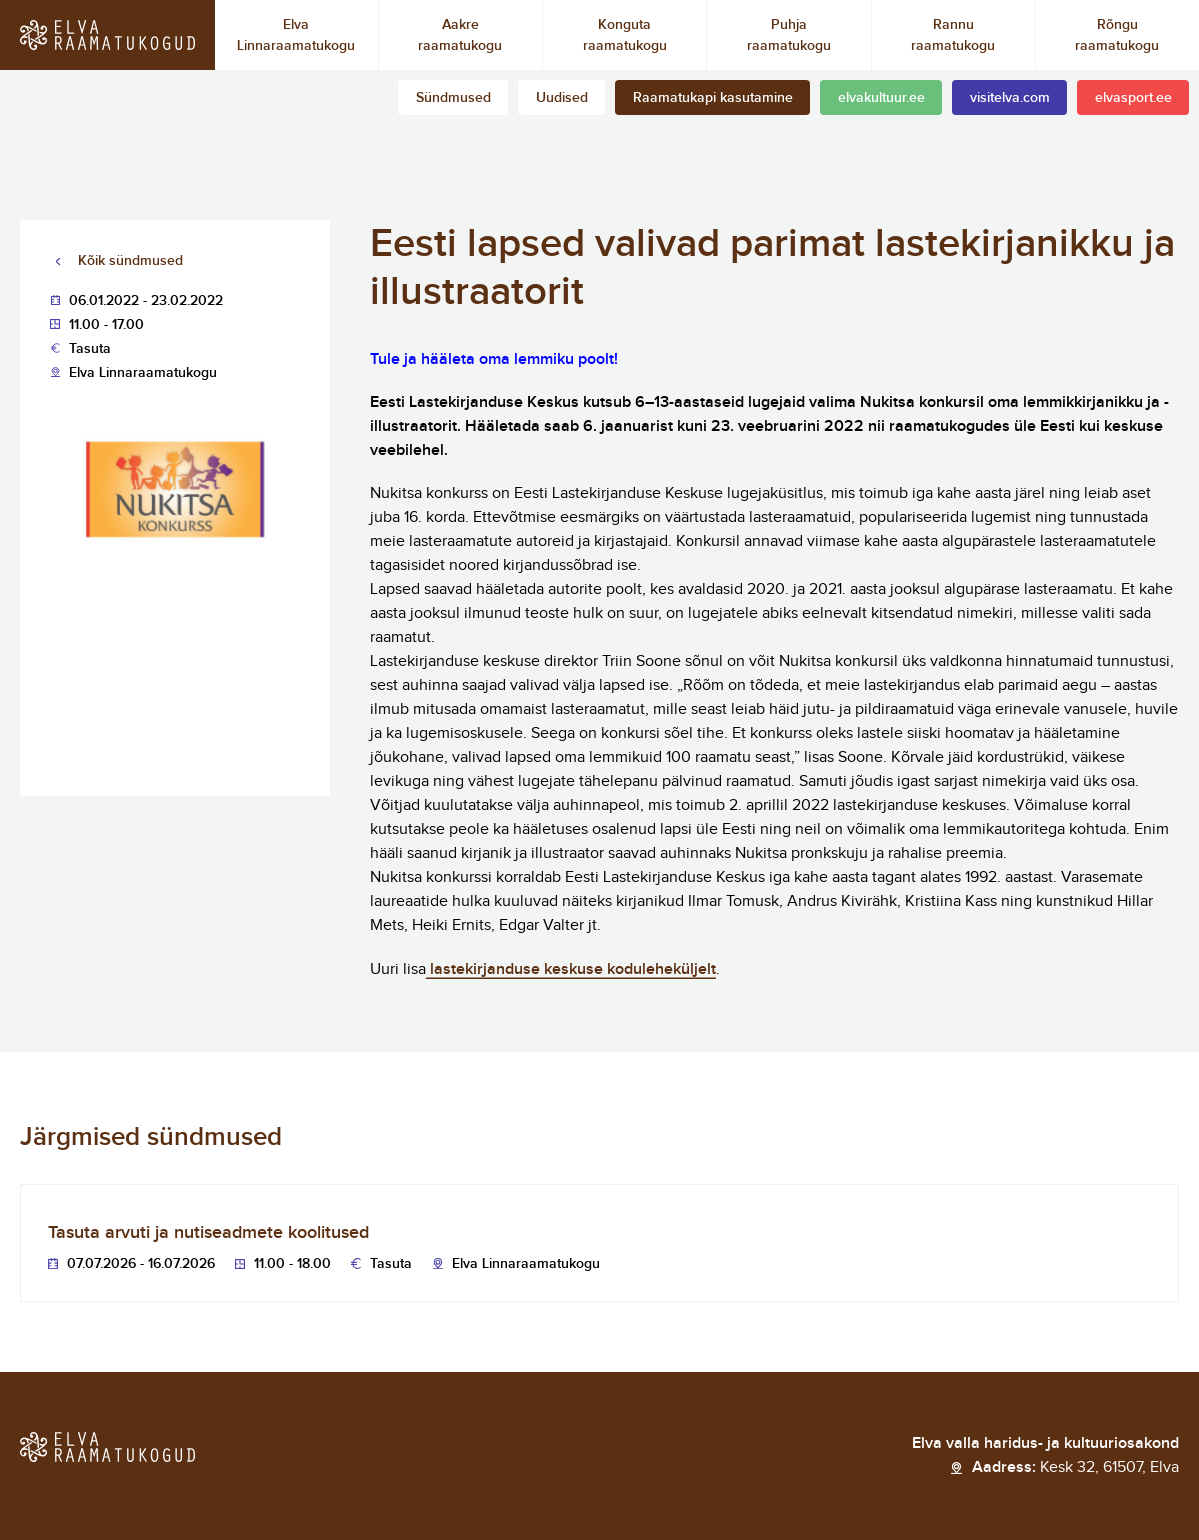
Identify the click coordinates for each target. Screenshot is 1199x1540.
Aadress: (1075, 1468)
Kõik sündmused (130, 260)
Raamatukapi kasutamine (713, 97)
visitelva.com (1010, 97)
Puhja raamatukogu (789, 35)
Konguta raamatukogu (625, 35)
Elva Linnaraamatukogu (296, 35)
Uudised (562, 97)
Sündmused (453, 97)
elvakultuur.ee (881, 97)
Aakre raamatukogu (460, 35)
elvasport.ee (1133, 97)
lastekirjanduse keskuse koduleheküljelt (571, 969)
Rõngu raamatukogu (1117, 35)
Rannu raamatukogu (953, 35)
